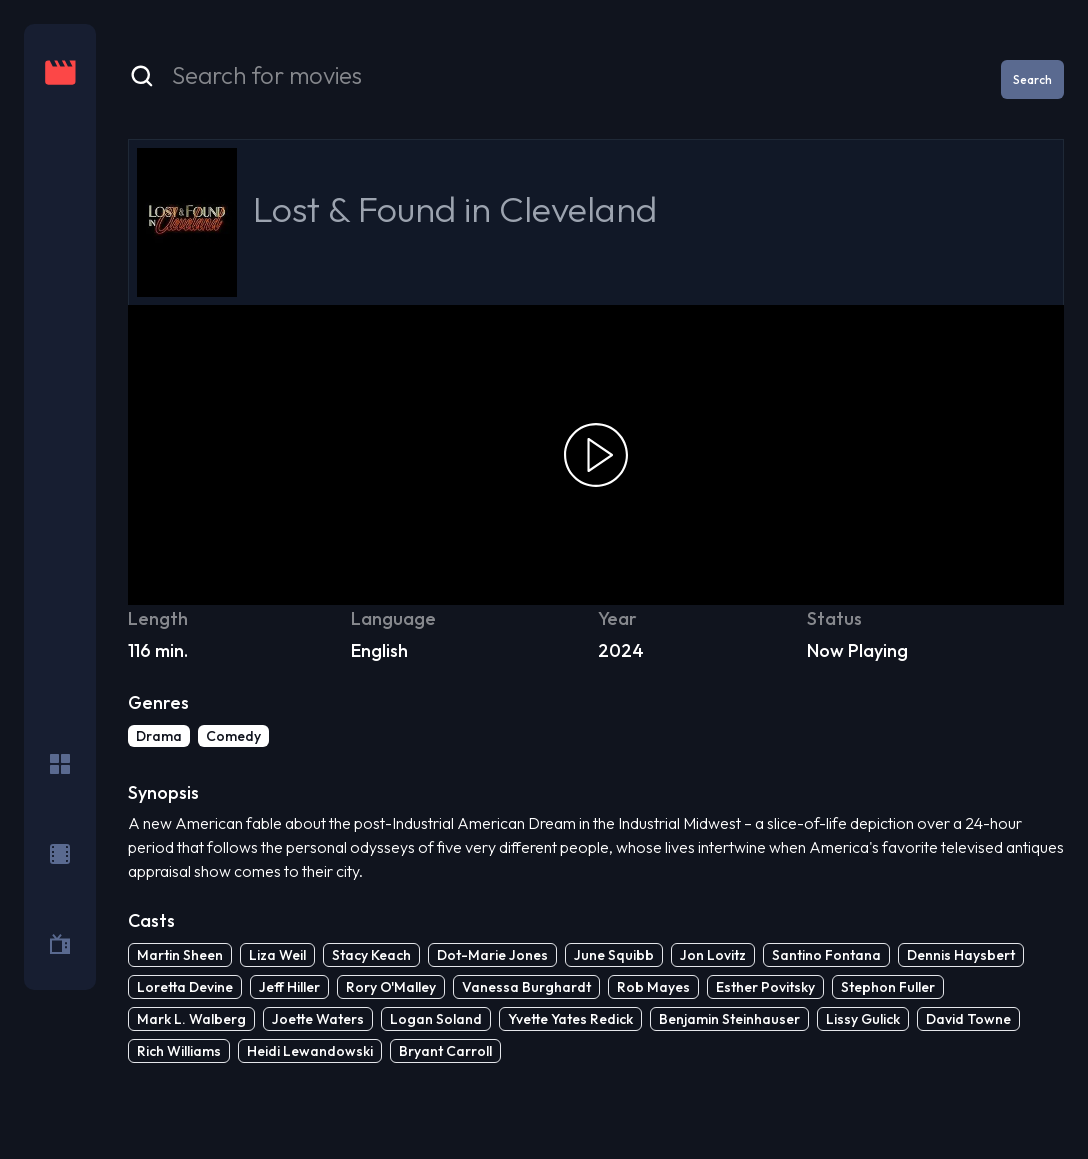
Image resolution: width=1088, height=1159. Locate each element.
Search (1032, 79)
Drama (159, 736)
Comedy (233, 736)
